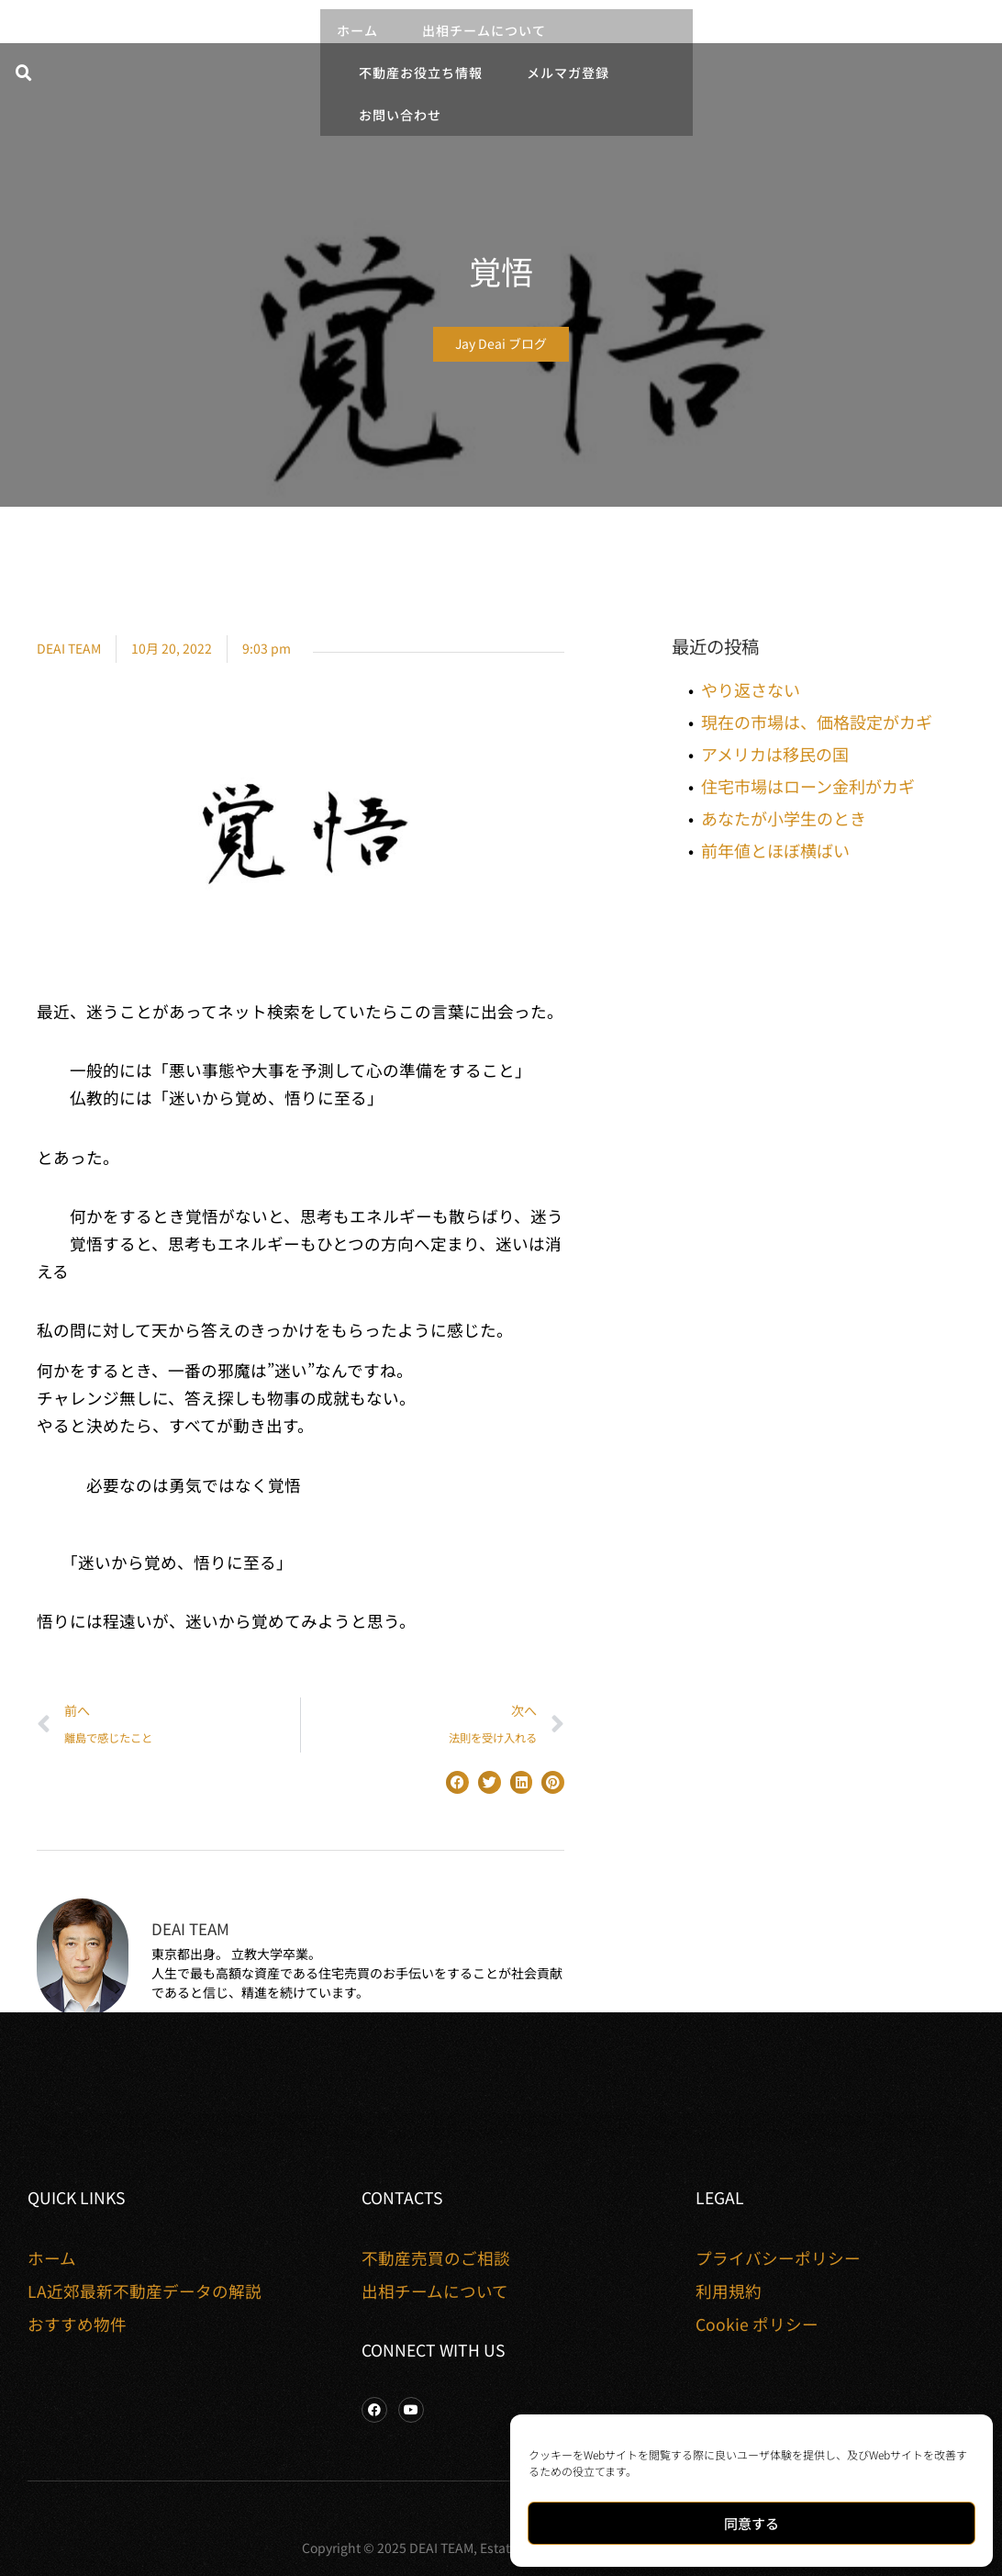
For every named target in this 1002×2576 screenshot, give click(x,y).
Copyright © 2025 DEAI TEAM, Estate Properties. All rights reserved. (501, 2547)
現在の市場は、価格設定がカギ (816, 722)
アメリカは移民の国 (775, 754)
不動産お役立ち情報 (421, 72)
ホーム (357, 30)
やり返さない (750, 689)
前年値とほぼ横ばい (775, 850)
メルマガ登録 (568, 72)
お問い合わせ (400, 115)
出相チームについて (484, 30)
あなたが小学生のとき (783, 818)
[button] (24, 73)
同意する (751, 2523)
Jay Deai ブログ (501, 343)
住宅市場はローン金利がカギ (808, 786)
